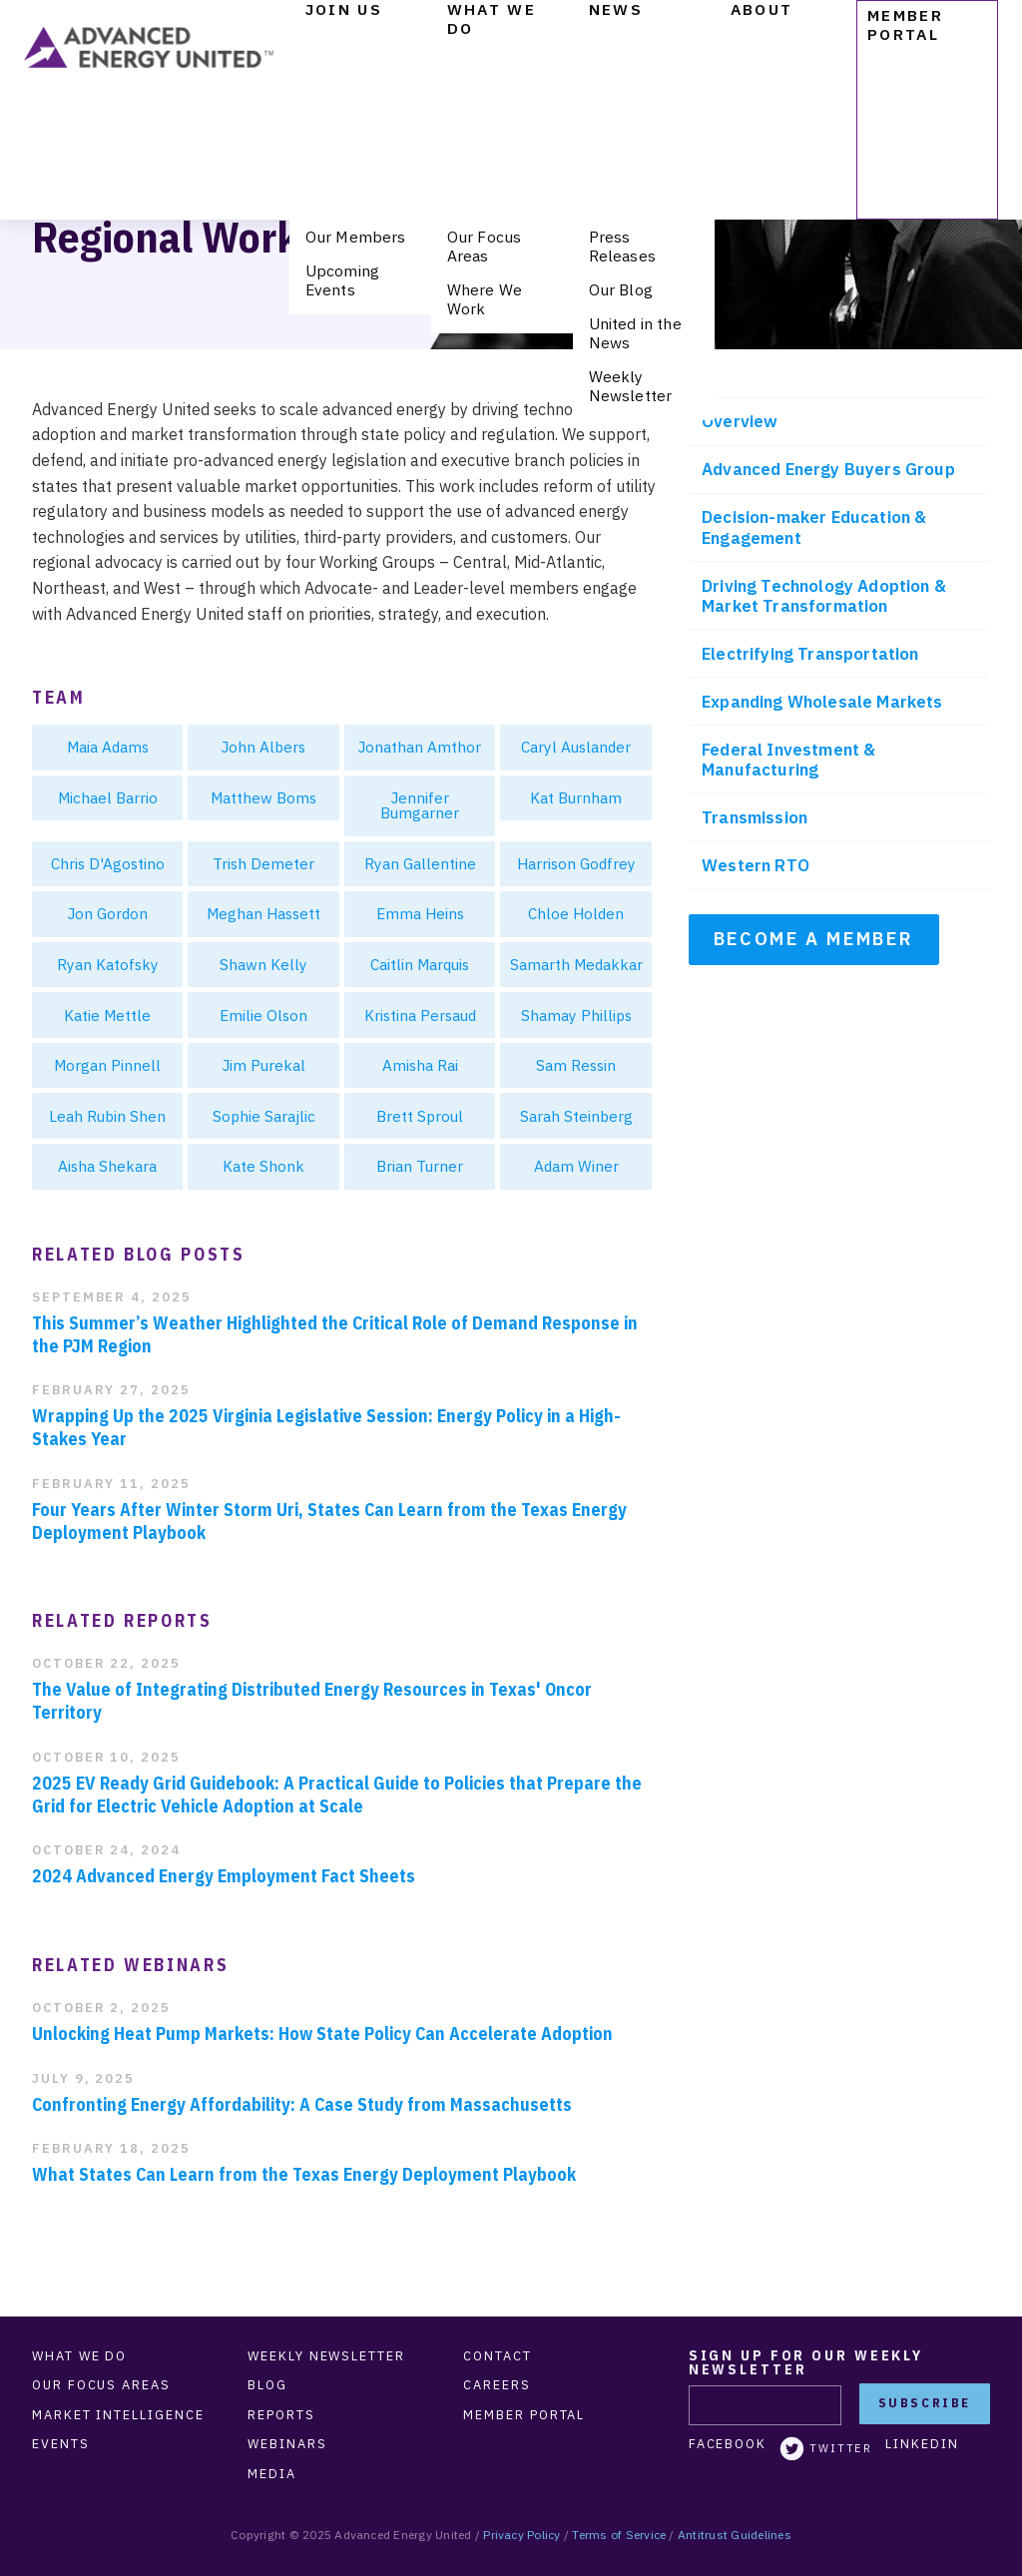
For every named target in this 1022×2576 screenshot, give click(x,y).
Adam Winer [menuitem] (576, 1166)
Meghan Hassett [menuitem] (263, 913)
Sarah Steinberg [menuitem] (576, 1116)
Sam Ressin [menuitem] (576, 1065)
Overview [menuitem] (739, 421)
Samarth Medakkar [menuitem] (576, 964)
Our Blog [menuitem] (621, 289)
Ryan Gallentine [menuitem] (420, 863)
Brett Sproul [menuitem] (419, 1116)
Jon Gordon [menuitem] (108, 913)
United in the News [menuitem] (635, 332)
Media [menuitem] (272, 2474)
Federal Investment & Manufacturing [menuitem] (788, 759)
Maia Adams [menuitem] (108, 747)
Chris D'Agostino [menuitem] (108, 863)
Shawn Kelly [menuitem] (263, 964)
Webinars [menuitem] (287, 2444)
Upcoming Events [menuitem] (342, 279)
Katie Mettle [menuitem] (107, 1015)
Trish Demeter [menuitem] (263, 863)
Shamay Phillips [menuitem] (576, 1015)
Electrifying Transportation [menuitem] (810, 654)
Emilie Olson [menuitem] (263, 1015)
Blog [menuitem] (267, 2385)
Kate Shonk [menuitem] (263, 1166)
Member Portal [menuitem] (905, 24)
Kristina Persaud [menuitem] (420, 1015)
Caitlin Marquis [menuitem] (419, 964)
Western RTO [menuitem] (755, 865)
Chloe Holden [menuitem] (576, 913)
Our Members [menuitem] (355, 237)
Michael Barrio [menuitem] (108, 797)
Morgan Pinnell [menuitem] (107, 1065)
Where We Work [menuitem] (484, 298)
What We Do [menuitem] (491, 19)
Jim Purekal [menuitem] (264, 1065)
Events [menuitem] (61, 2444)
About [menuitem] (762, 9)
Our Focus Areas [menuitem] (484, 246)
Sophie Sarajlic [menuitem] (264, 1116)
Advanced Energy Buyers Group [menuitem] (828, 469)
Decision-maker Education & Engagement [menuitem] (814, 527)
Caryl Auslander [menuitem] (576, 747)
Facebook (727, 2444)
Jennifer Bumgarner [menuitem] (419, 804)
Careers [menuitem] (496, 2385)
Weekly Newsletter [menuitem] (631, 385)
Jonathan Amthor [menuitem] (419, 747)
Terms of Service (619, 2534)
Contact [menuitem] (497, 2356)
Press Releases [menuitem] (622, 246)
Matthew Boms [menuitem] (263, 797)
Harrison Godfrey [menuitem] (576, 863)
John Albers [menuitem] (263, 747)
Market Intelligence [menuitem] (118, 2415)
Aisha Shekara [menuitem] (107, 1166)
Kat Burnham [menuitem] (576, 797)
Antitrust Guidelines (734, 2534)
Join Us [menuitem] (343, 9)
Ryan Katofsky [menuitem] (108, 964)
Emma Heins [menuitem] (420, 913)
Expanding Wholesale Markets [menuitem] (822, 702)
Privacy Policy (521, 2534)
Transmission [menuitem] (754, 817)
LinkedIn (921, 2444)
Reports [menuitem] (281, 2415)
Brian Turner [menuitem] (419, 1166)
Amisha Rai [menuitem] (420, 1065)
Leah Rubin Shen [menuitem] (107, 1116)
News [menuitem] (616, 9)
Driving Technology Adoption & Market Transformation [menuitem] (824, 596)
